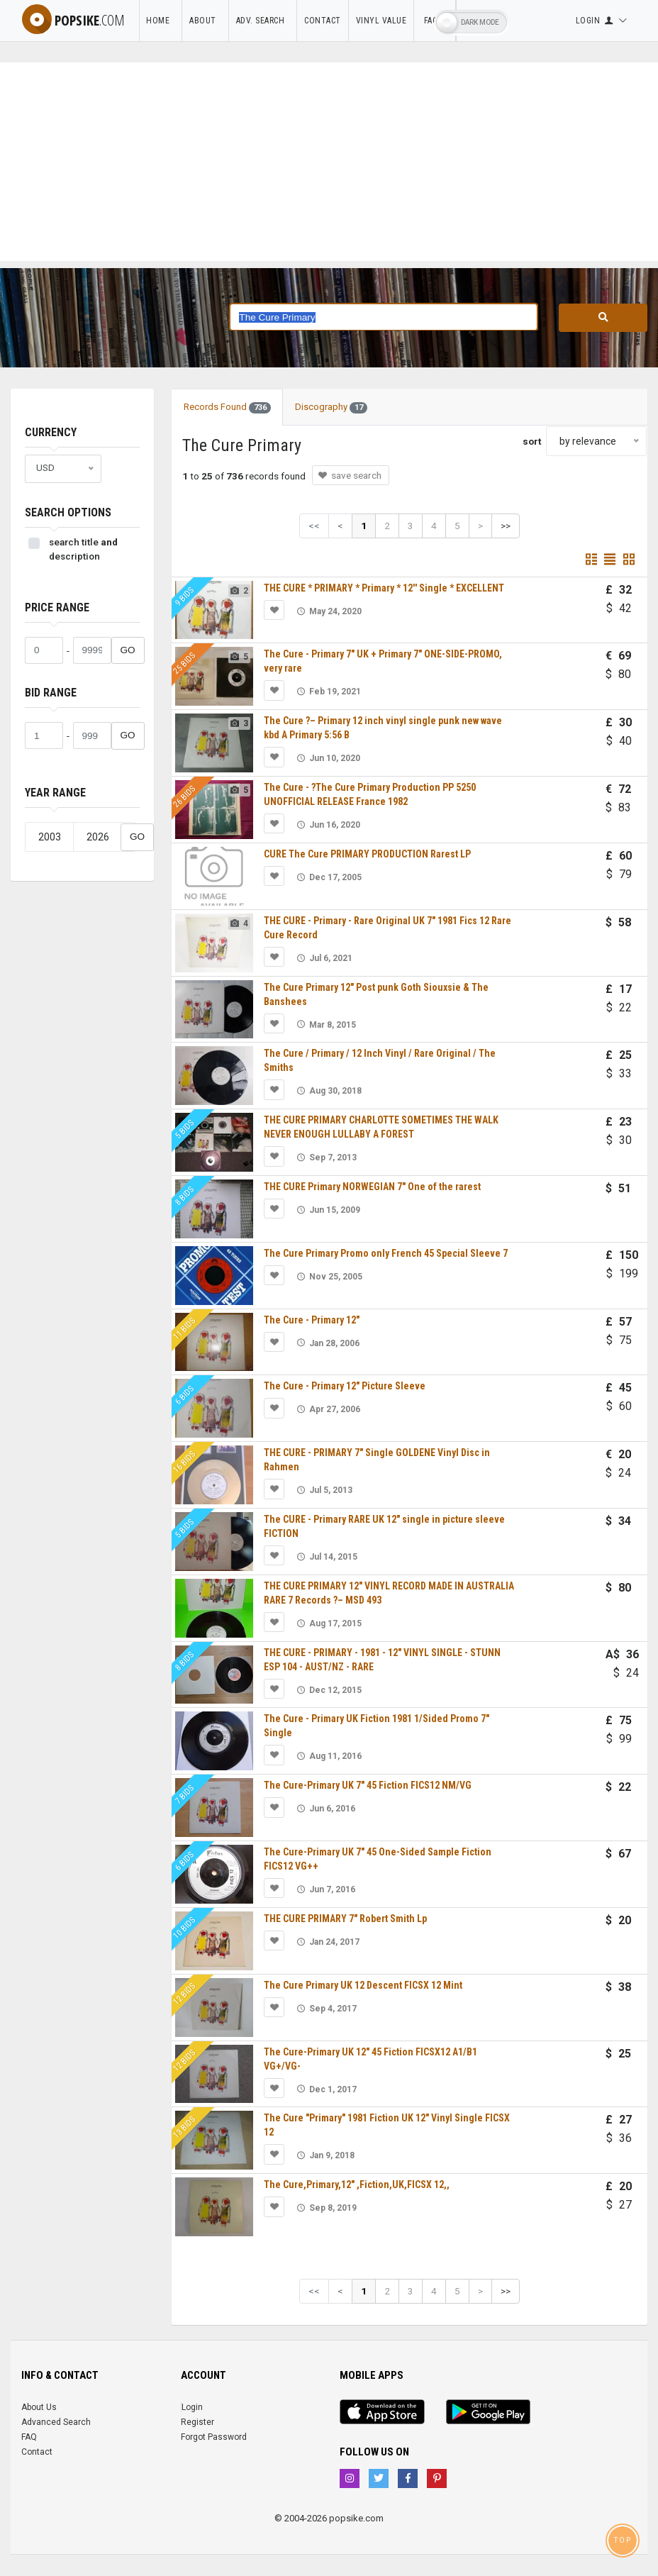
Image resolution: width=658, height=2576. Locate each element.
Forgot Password (214, 2437)
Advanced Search (56, 2422)
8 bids (184, 1195)
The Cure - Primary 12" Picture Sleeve (344, 1386)
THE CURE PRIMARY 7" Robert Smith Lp (345, 1918)
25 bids (185, 663)
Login (192, 2407)
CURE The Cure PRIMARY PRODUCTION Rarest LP (367, 854)
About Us (39, 2407)
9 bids (184, 597)
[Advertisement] (329, 161)
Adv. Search (263, 21)
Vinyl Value (381, 21)
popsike (73, 20)
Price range (57, 607)
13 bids (185, 2127)
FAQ (29, 2437)
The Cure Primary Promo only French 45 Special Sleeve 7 (386, 1253)
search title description (83, 549)
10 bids (185, 1927)
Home (160, 21)
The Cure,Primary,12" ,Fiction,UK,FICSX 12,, (357, 2184)
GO (128, 650)
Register (197, 2422)
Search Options (68, 512)
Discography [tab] (331, 407)
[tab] (391, 400)
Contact (322, 21)
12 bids (185, 1994)
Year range (55, 792)
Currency (51, 432)
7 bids (184, 1794)
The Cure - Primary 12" (311, 1320)
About (205, 21)
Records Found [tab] (227, 407)
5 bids (184, 1129)
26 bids (185, 796)
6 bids (184, 1395)
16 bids (185, 1461)
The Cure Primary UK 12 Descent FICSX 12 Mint (363, 1985)
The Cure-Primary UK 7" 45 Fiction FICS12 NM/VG (368, 1785)
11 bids (185, 1329)
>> (506, 525)
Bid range (51, 692)
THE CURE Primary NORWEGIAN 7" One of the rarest (372, 1186)
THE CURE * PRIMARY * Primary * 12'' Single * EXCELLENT (384, 588)
